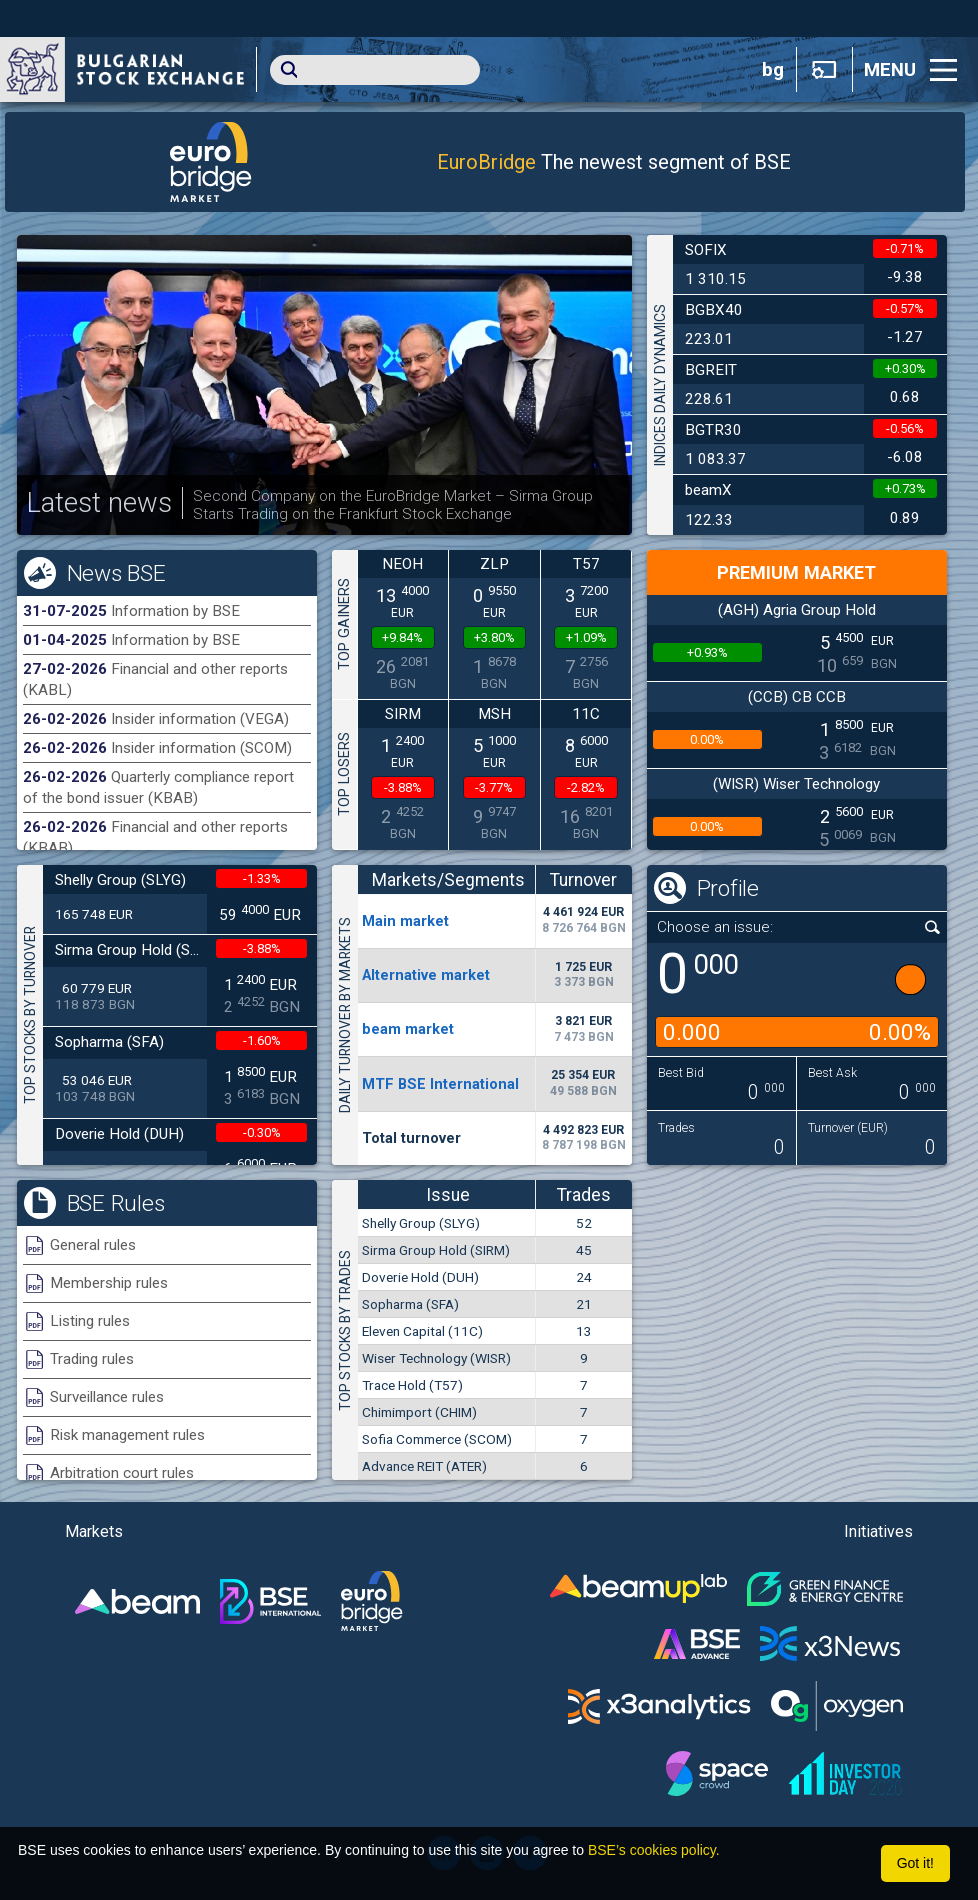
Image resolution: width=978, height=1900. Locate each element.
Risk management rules (127, 1435)
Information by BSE (175, 611)
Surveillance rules (107, 1397)
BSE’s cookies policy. (654, 1850)
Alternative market (426, 975)
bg (773, 70)
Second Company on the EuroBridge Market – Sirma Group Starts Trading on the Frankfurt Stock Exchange (393, 505)
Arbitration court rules (122, 1473)
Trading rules (92, 1359)
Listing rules (90, 1321)
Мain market (405, 921)
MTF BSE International (440, 1084)
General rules (93, 1245)
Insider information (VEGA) (200, 719)
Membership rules (109, 1283)
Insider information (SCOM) (201, 748)
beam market (408, 1029)
